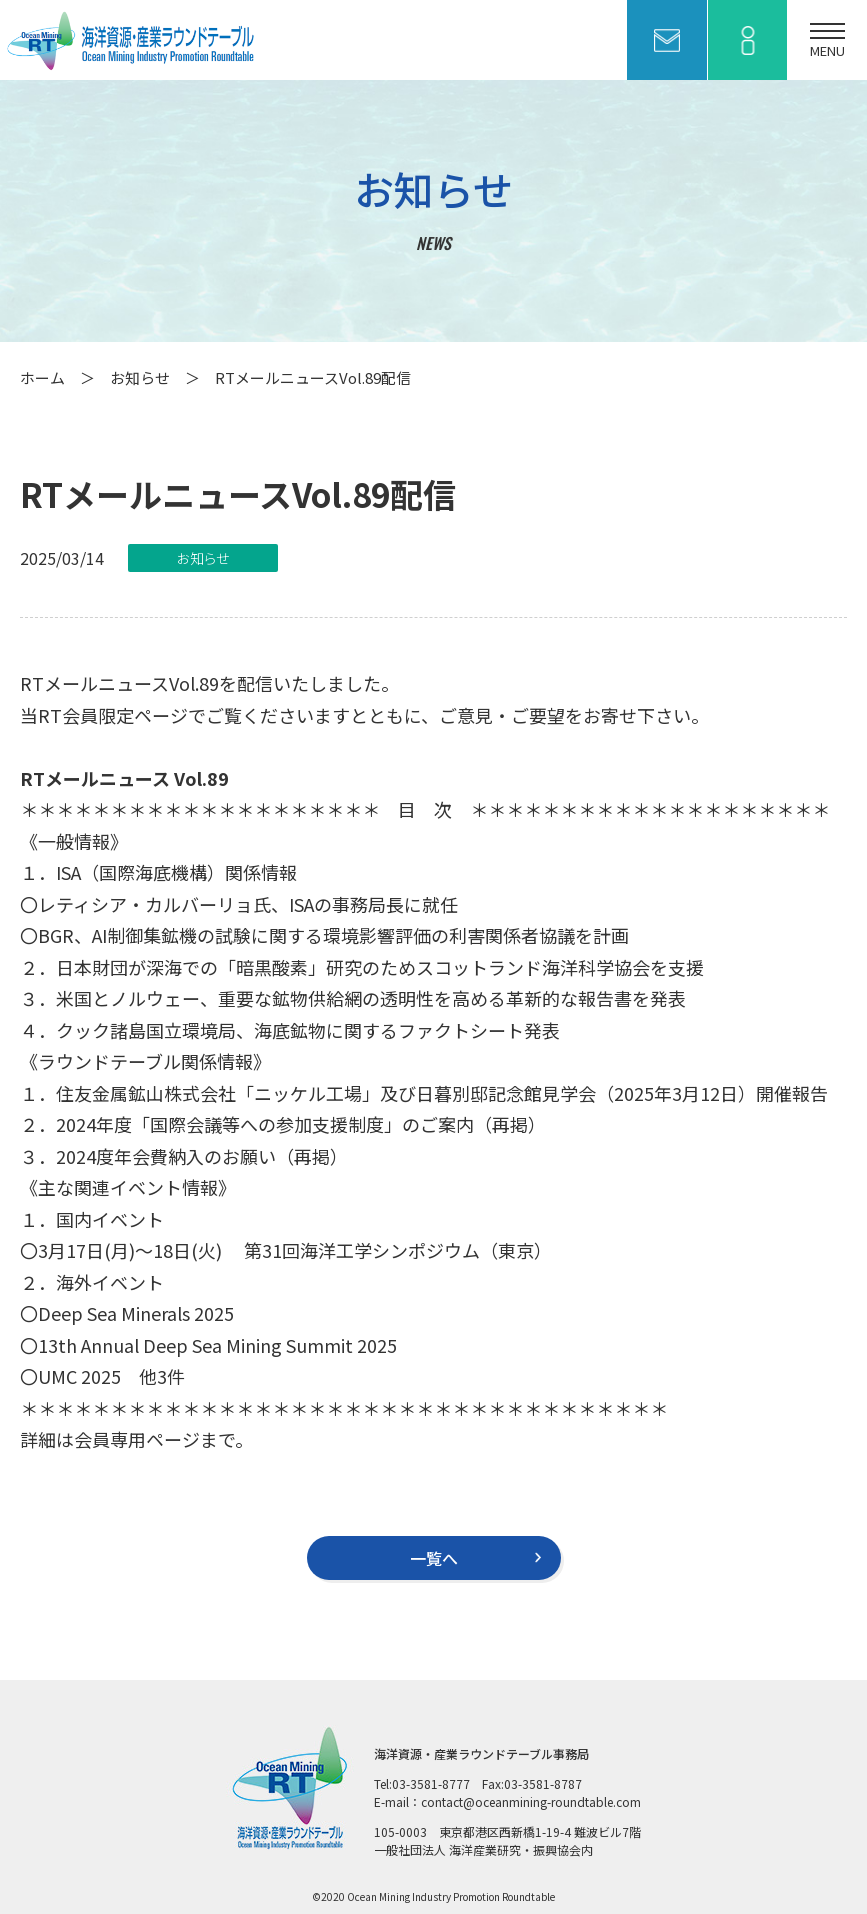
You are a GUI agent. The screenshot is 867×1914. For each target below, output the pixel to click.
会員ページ (747, 40)
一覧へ (434, 1558)
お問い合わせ (667, 40)
